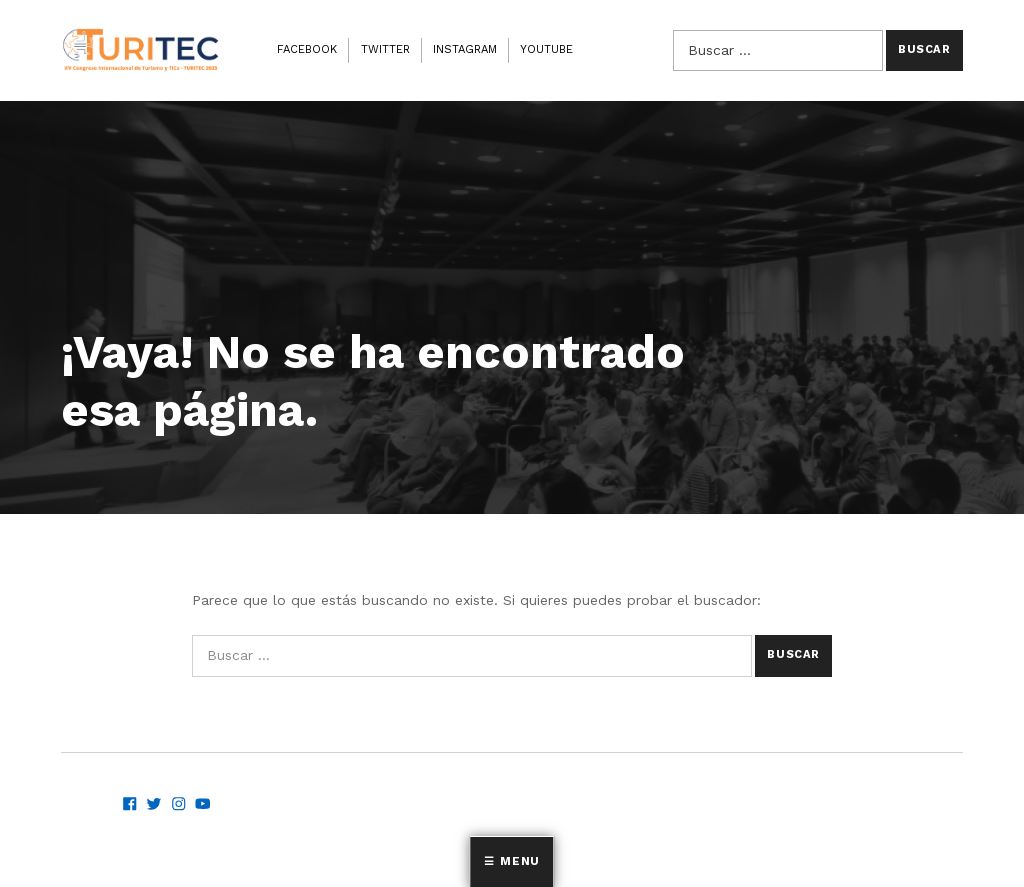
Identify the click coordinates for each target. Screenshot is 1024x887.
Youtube (546, 49)
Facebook (307, 49)
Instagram (465, 49)
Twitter (385, 49)
